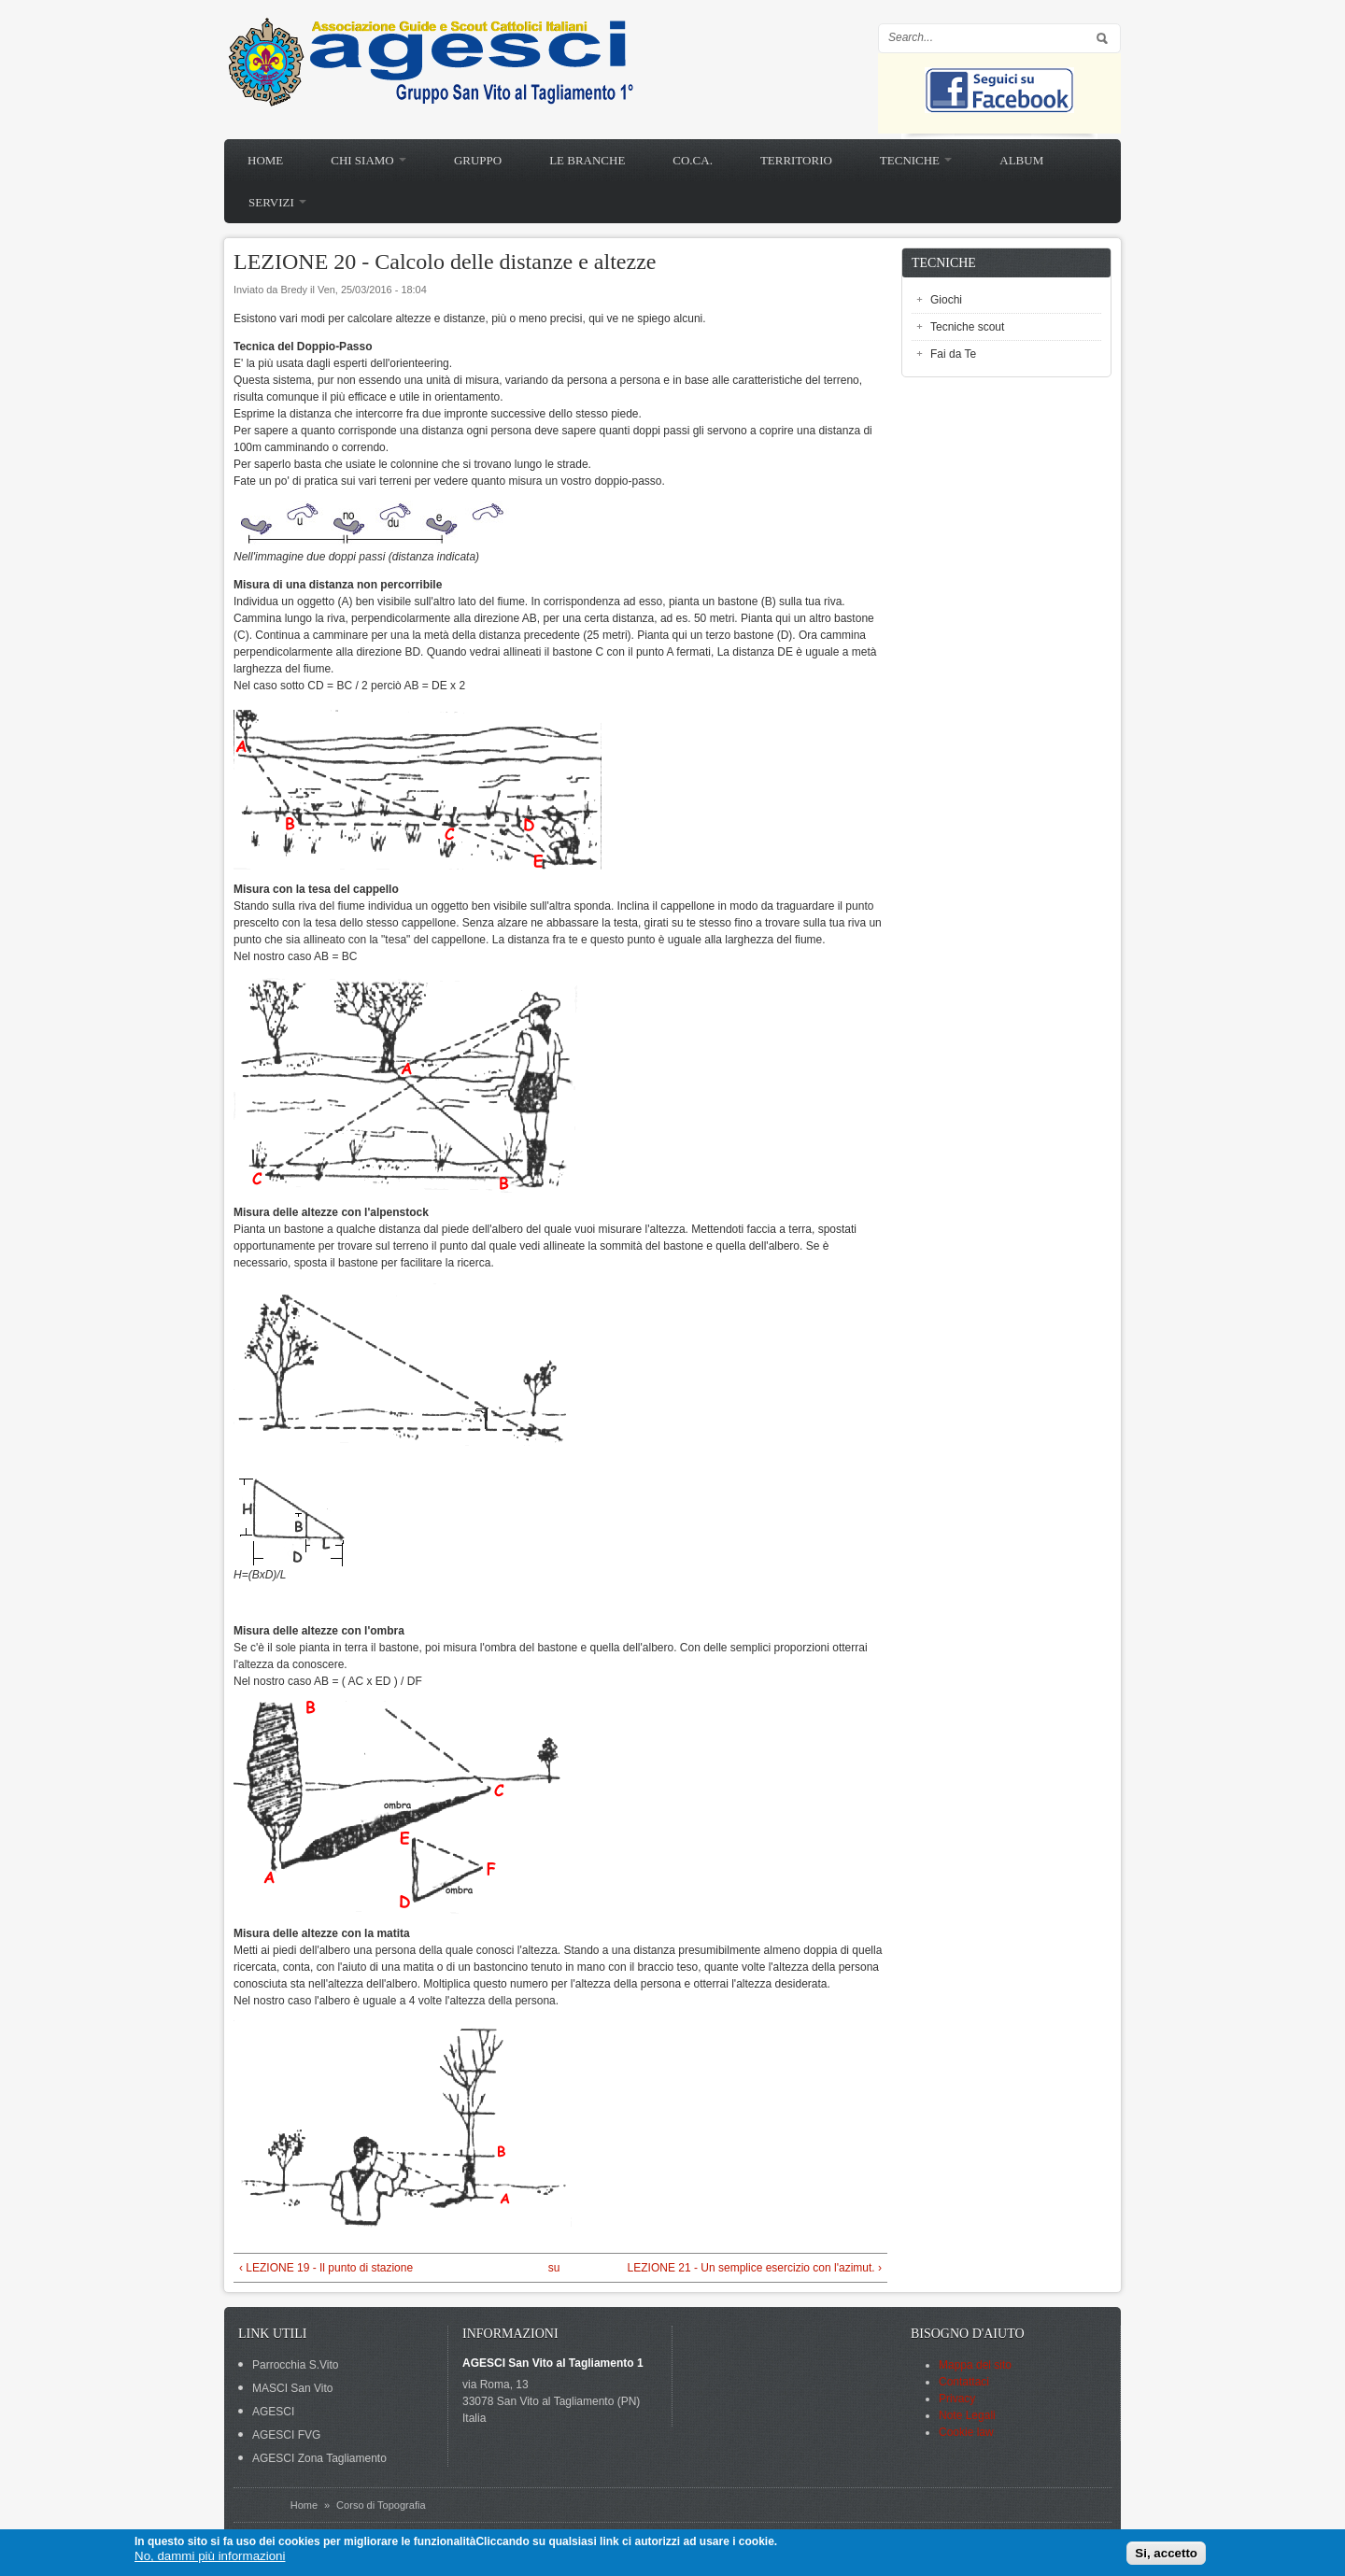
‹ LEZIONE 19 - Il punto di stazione (326, 2267)
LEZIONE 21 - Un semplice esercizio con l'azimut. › (755, 2267)
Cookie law (966, 2432)
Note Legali (967, 2415)
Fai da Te (953, 354)
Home (265, 160)
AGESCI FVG (286, 2435)
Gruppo (478, 160)
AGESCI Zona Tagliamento (319, 2458)
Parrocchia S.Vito (295, 2364)
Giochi (946, 299)
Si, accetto (1166, 2553)
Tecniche (916, 160)
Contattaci (964, 2381)
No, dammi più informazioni (209, 2556)
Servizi (277, 202)
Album (1021, 160)
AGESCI (273, 2411)
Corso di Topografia (380, 2505)
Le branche (587, 160)
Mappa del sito (975, 2364)
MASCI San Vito (292, 2388)
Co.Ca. (692, 160)
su (554, 2267)
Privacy (957, 2398)
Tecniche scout (967, 326)
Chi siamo (368, 160)
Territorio (796, 160)
